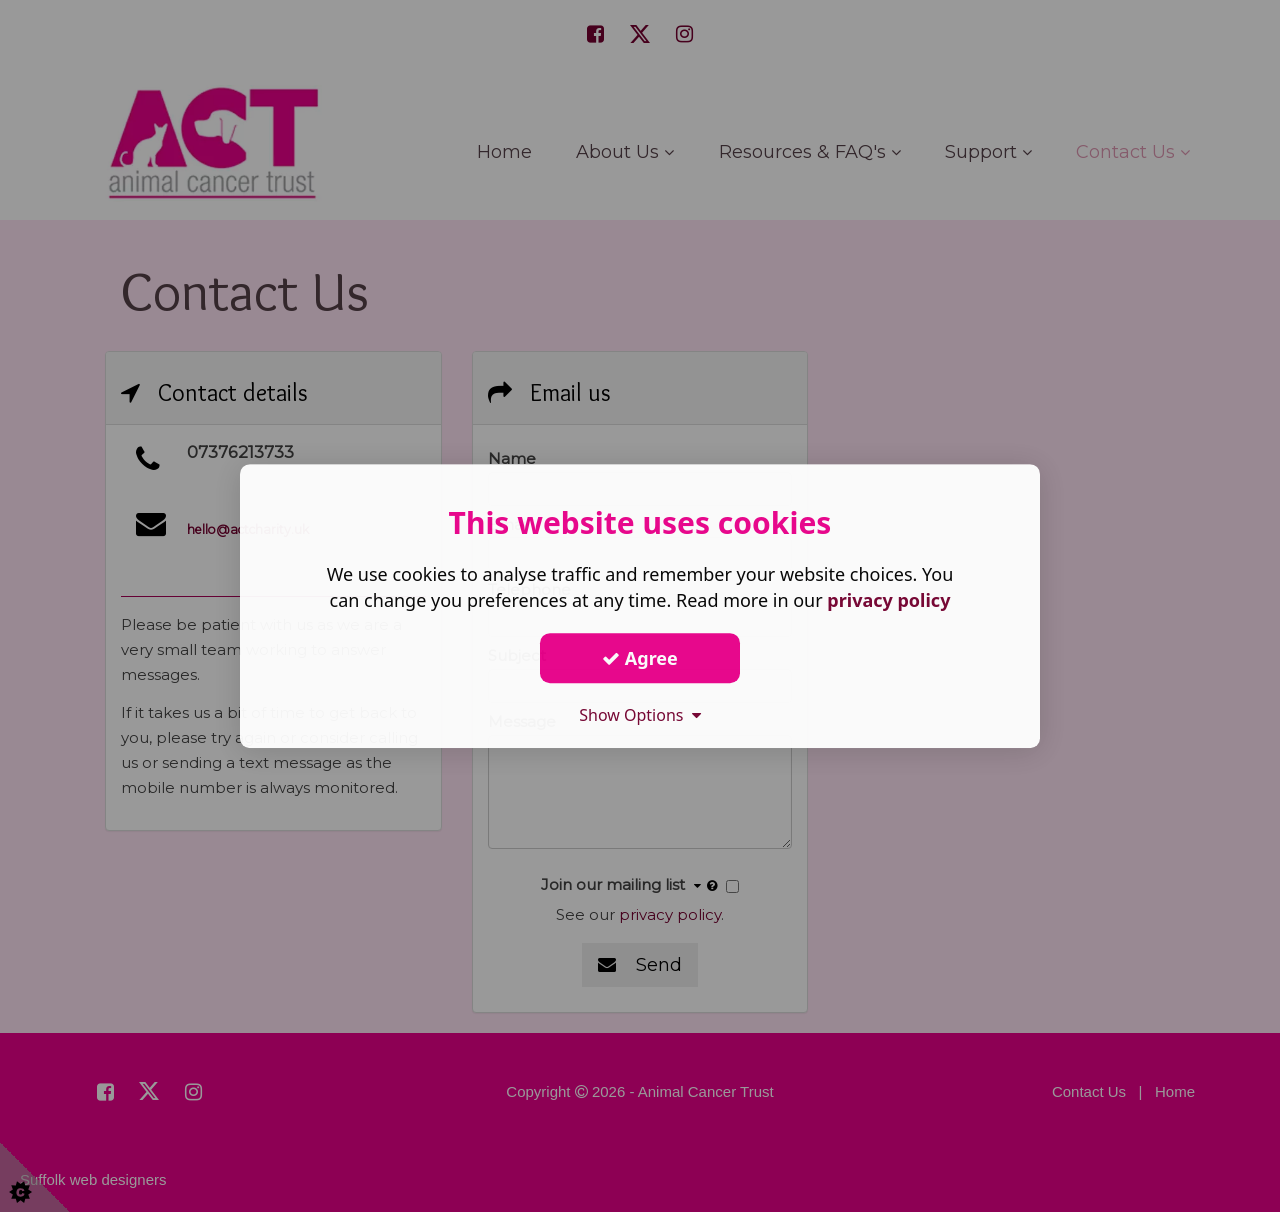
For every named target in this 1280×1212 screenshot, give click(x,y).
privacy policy (888, 600)
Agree (640, 658)
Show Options (640, 715)
